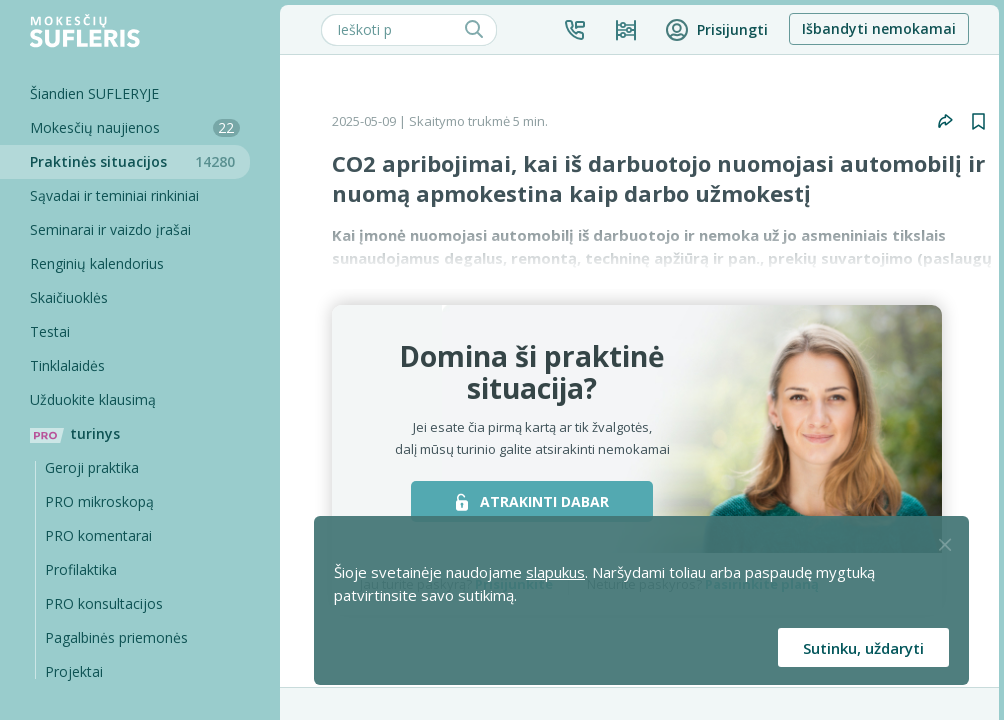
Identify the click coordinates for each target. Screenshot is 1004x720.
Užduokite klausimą (93, 399)
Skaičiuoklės (69, 297)
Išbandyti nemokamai (879, 28)
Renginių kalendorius (97, 263)
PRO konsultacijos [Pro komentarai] (104, 603)
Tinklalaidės (67, 365)
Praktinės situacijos (140, 161)
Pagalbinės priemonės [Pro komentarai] (116, 637)
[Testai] (125, 332)
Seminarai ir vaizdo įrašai (110, 229)
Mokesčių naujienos (135, 127)
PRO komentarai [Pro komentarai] (98, 535)
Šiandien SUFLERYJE (94, 93)
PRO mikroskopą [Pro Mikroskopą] (99, 501)
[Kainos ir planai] (626, 30)
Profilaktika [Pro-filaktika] (81, 569)
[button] (575, 30)
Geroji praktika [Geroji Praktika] (92, 467)
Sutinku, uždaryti (863, 648)
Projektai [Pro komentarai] (74, 671)
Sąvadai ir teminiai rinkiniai (114, 195)
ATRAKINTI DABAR (532, 501)
